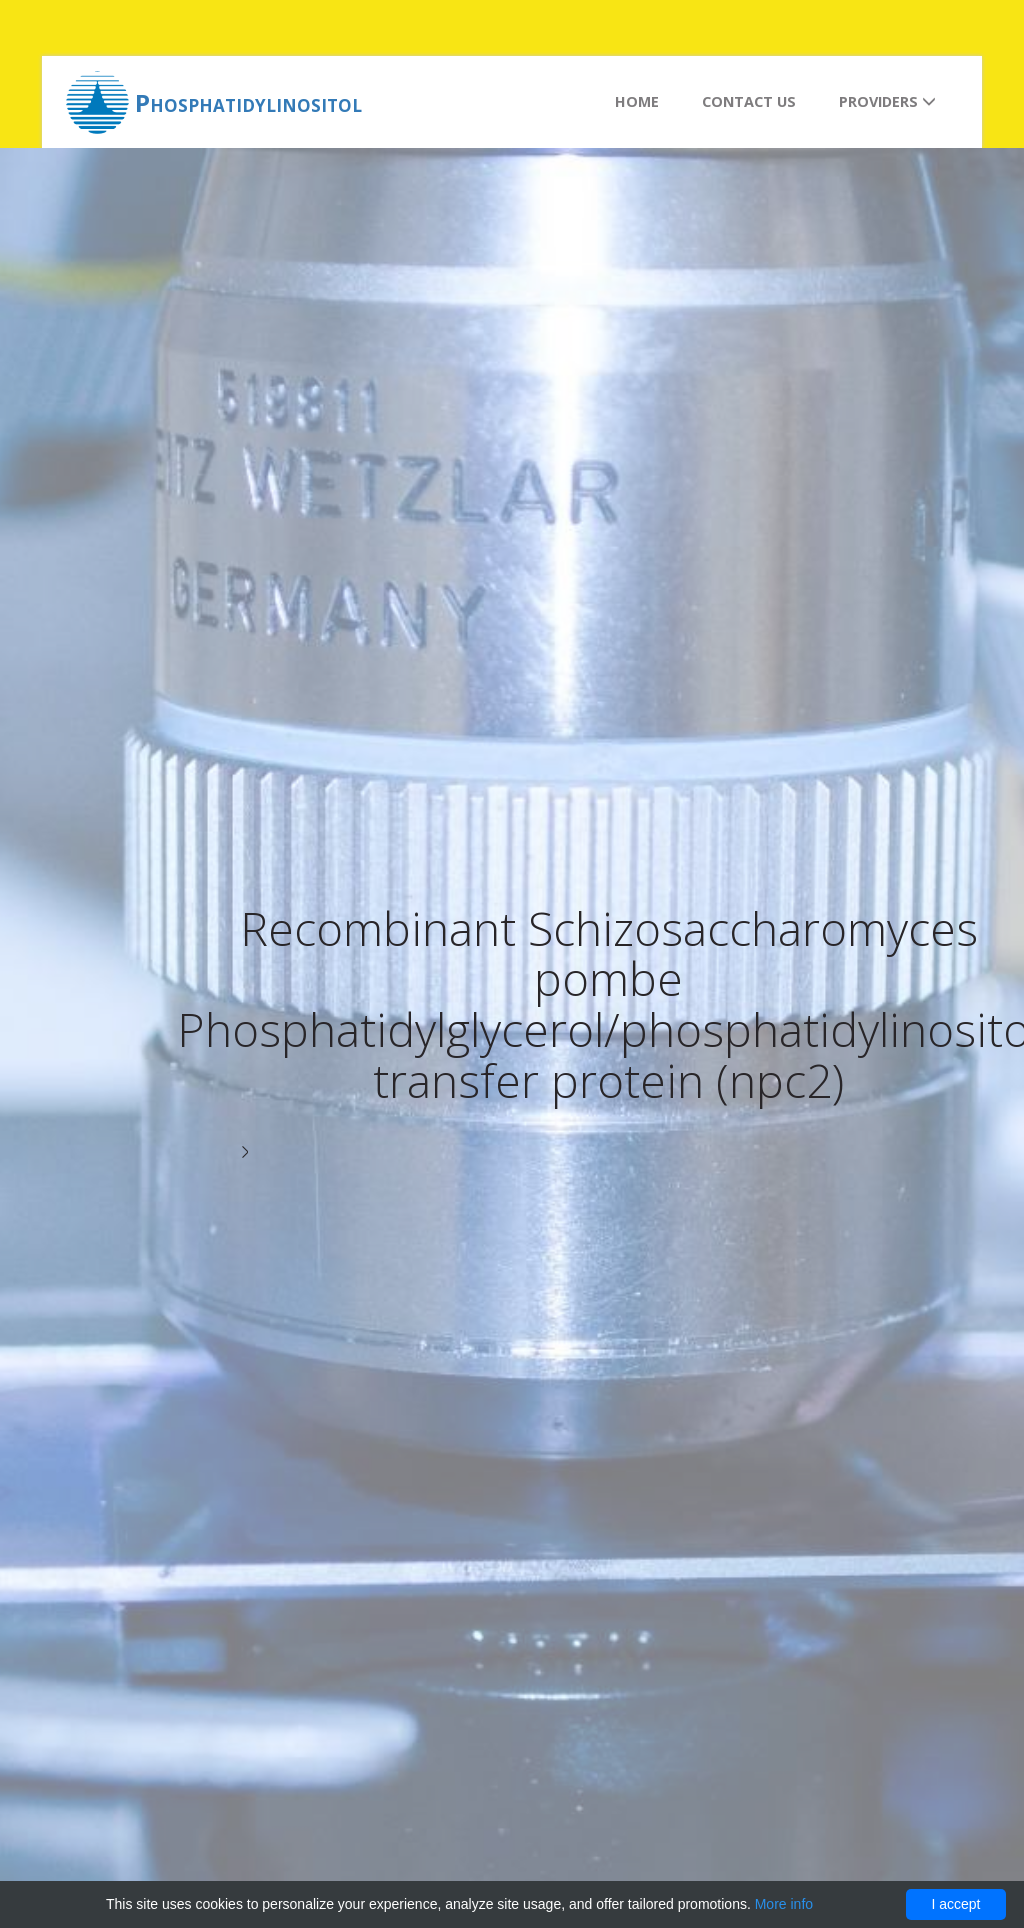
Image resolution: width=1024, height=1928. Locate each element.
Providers (887, 101)
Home (637, 101)
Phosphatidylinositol (248, 102)
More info (784, 1904)
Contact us (749, 101)
